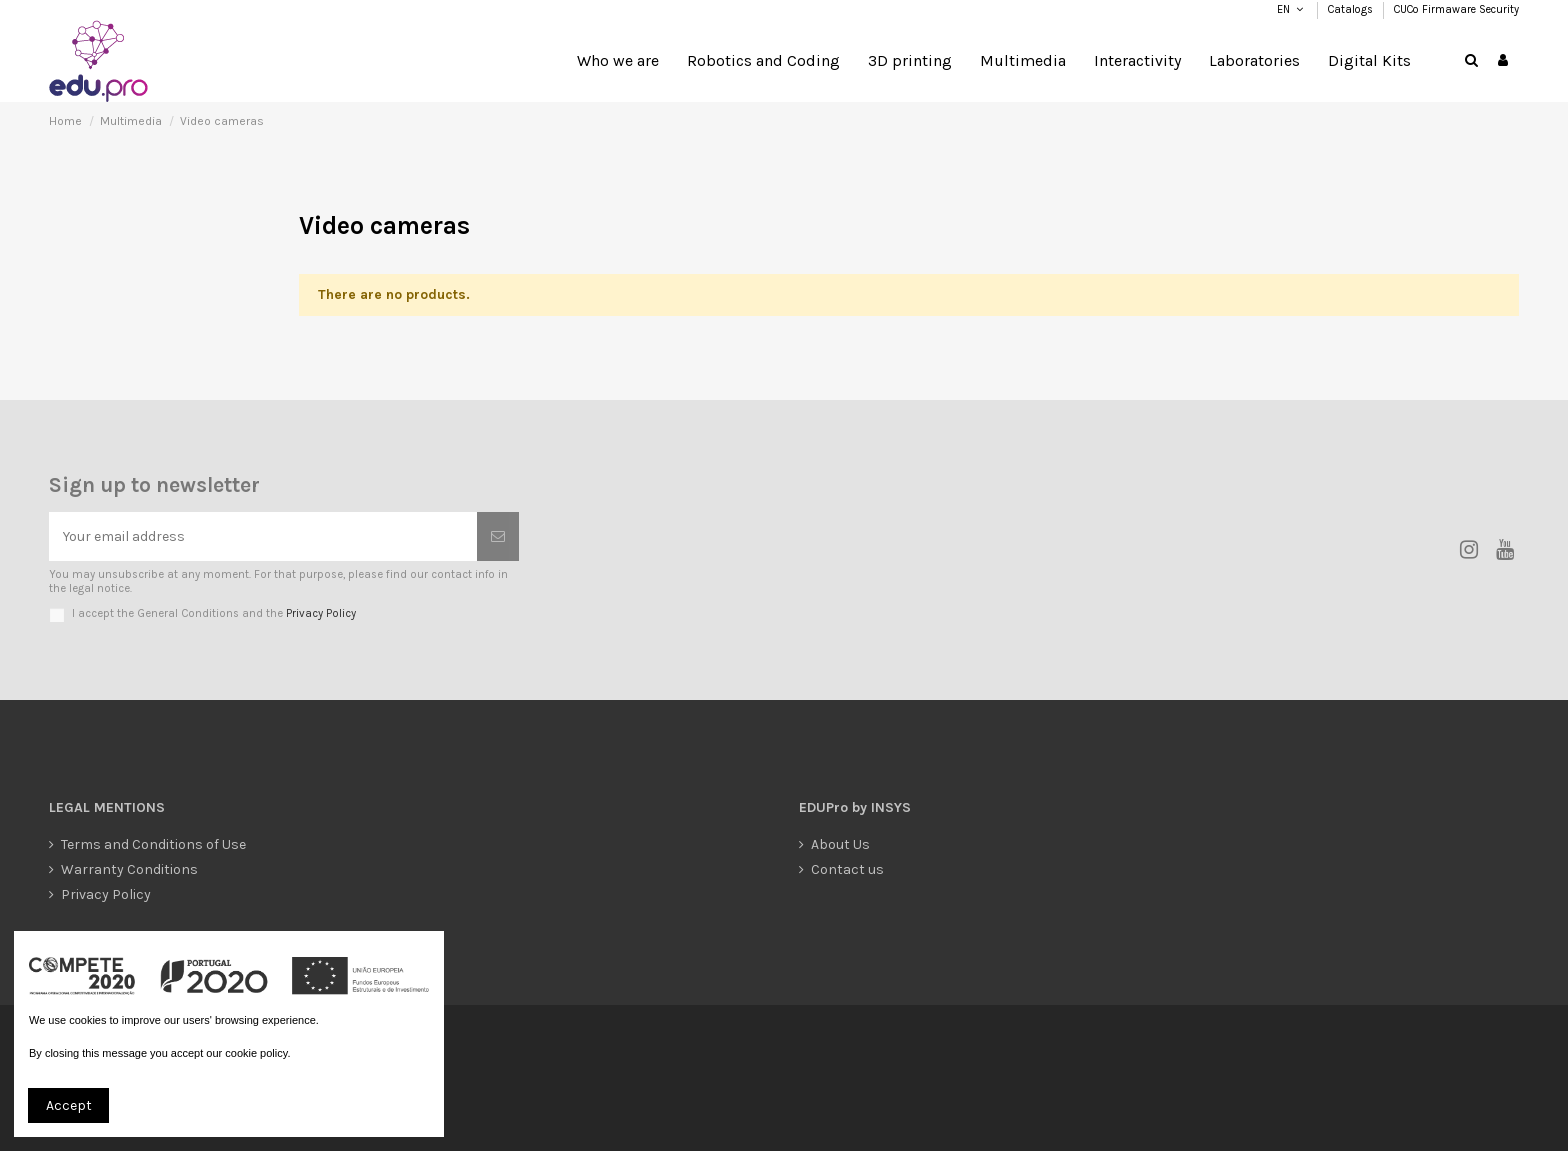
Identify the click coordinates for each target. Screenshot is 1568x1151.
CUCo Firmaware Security (1456, 9)
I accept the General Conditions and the (214, 613)
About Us (840, 844)
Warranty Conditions (129, 869)
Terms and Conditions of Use (153, 844)
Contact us (847, 869)
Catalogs (1352, 9)
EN (1282, 9)
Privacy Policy (321, 613)
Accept (69, 1105)
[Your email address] (263, 536)
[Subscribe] (498, 536)
